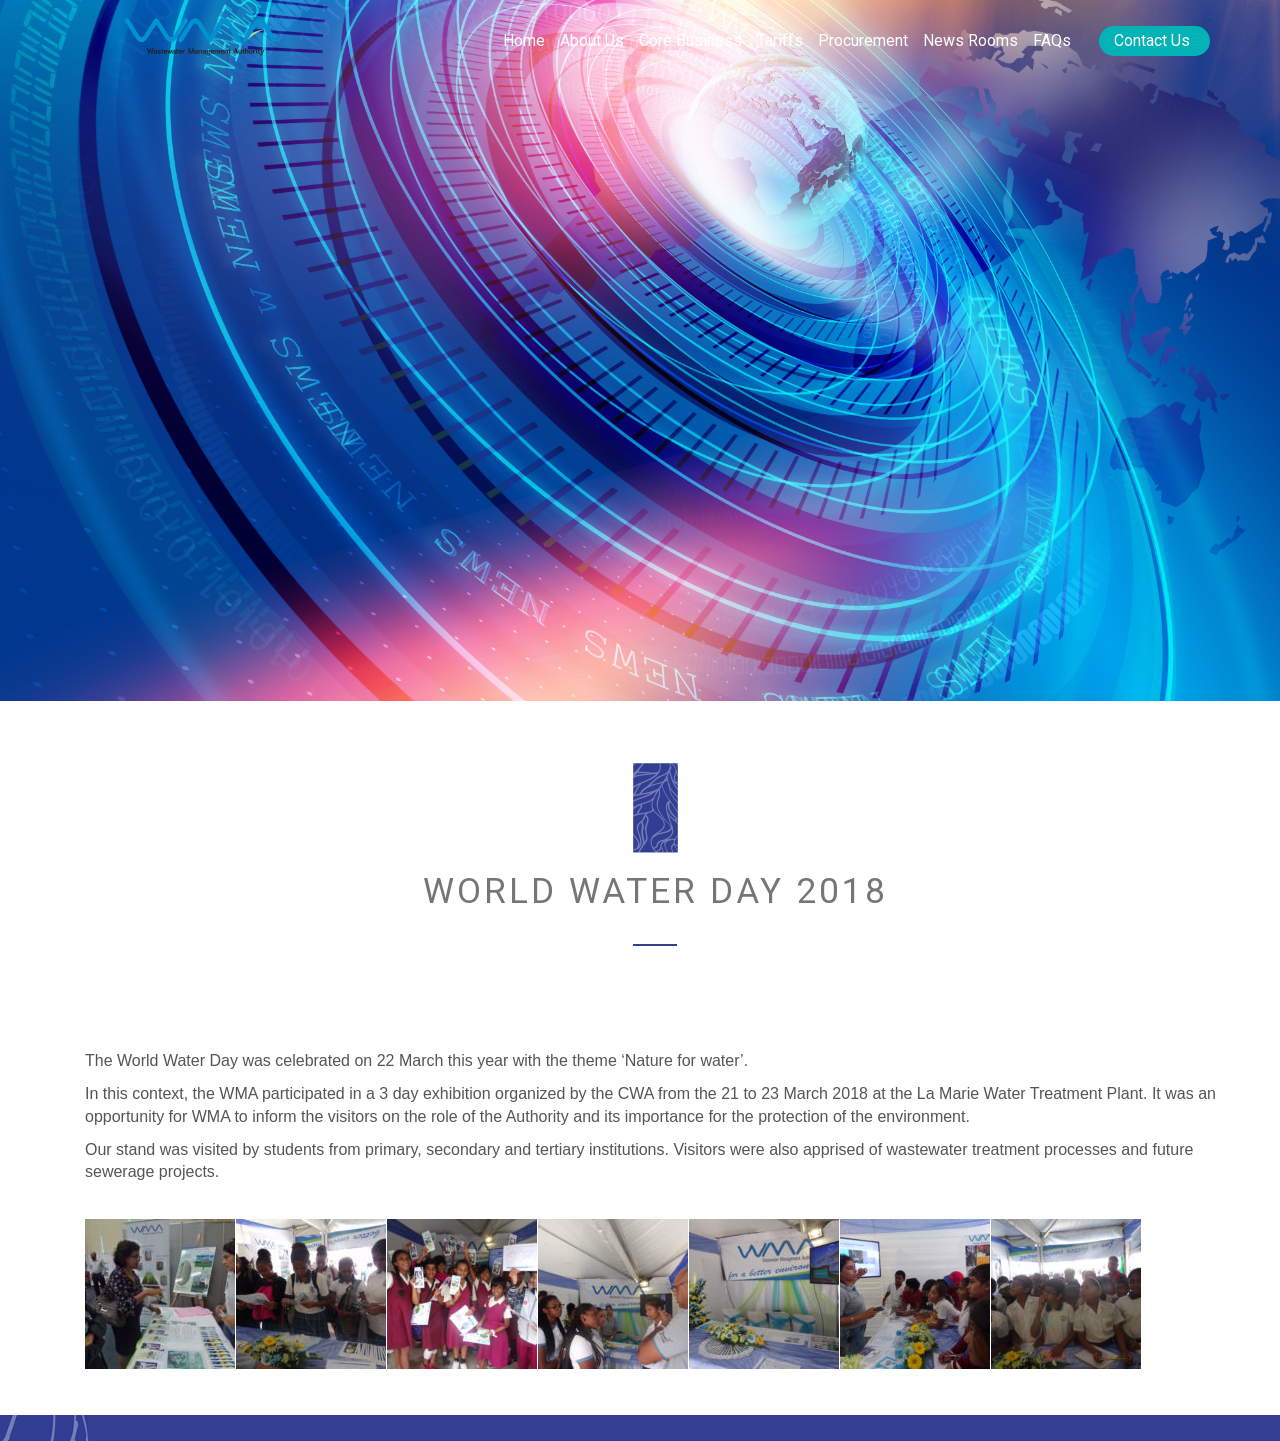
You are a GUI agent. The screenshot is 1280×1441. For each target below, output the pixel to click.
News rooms (970, 40)
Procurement (863, 40)
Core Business (690, 40)
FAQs (1052, 40)
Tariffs (780, 40)
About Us (592, 40)
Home (524, 40)
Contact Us (1152, 40)
